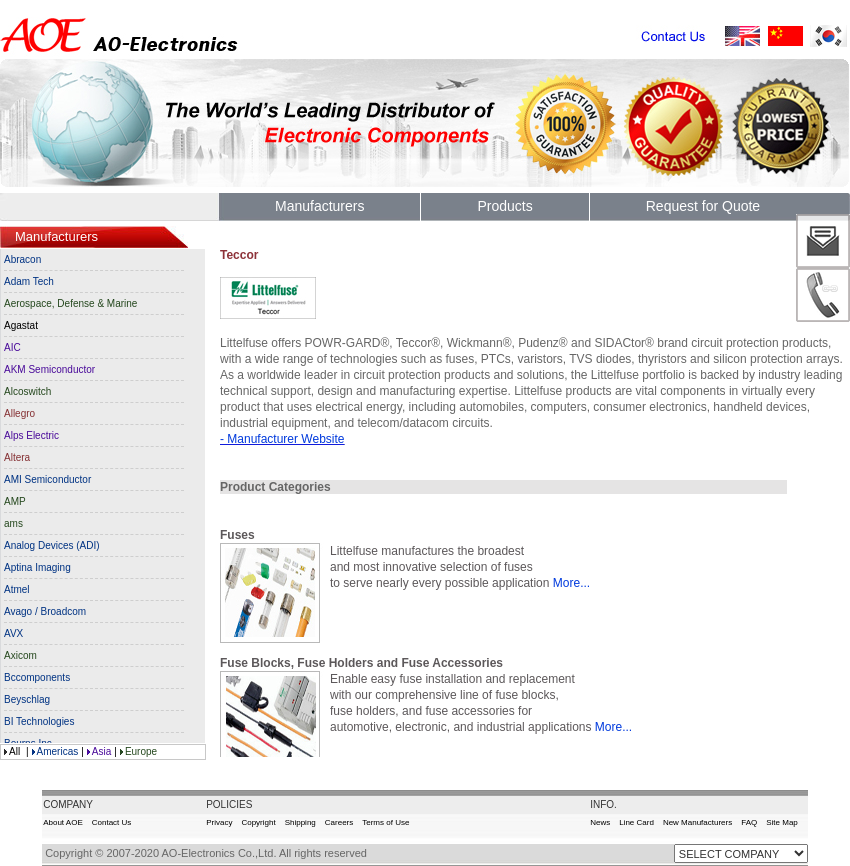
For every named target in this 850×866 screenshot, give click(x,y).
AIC (12, 347)
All (14, 751)
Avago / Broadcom (45, 611)
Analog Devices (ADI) (52, 545)
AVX (13, 633)
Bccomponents (37, 677)
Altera (17, 457)
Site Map (782, 822)
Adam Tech (29, 281)
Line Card (636, 822)
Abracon (22, 259)
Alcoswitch (27, 391)
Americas (58, 751)
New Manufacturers (697, 822)
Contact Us (112, 822)
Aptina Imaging (37, 567)
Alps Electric (31, 435)
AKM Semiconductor (49, 369)
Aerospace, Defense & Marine (70, 303)
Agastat (21, 325)
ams (13, 523)
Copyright (258, 822)
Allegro (19, 413)
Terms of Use (385, 822)
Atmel (17, 589)
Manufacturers (319, 206)
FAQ (749, 822)
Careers (339, 822)
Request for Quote (703, 206)
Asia (101, 751)
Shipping (300, 822)
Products (504, 206)
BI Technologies (39, 721)
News (600, 822)
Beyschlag (27, 699)
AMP (15, 501)
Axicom (20, 655)
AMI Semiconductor (47, 479)
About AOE (63, 822)
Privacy (219, 822)
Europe (141, 751)
